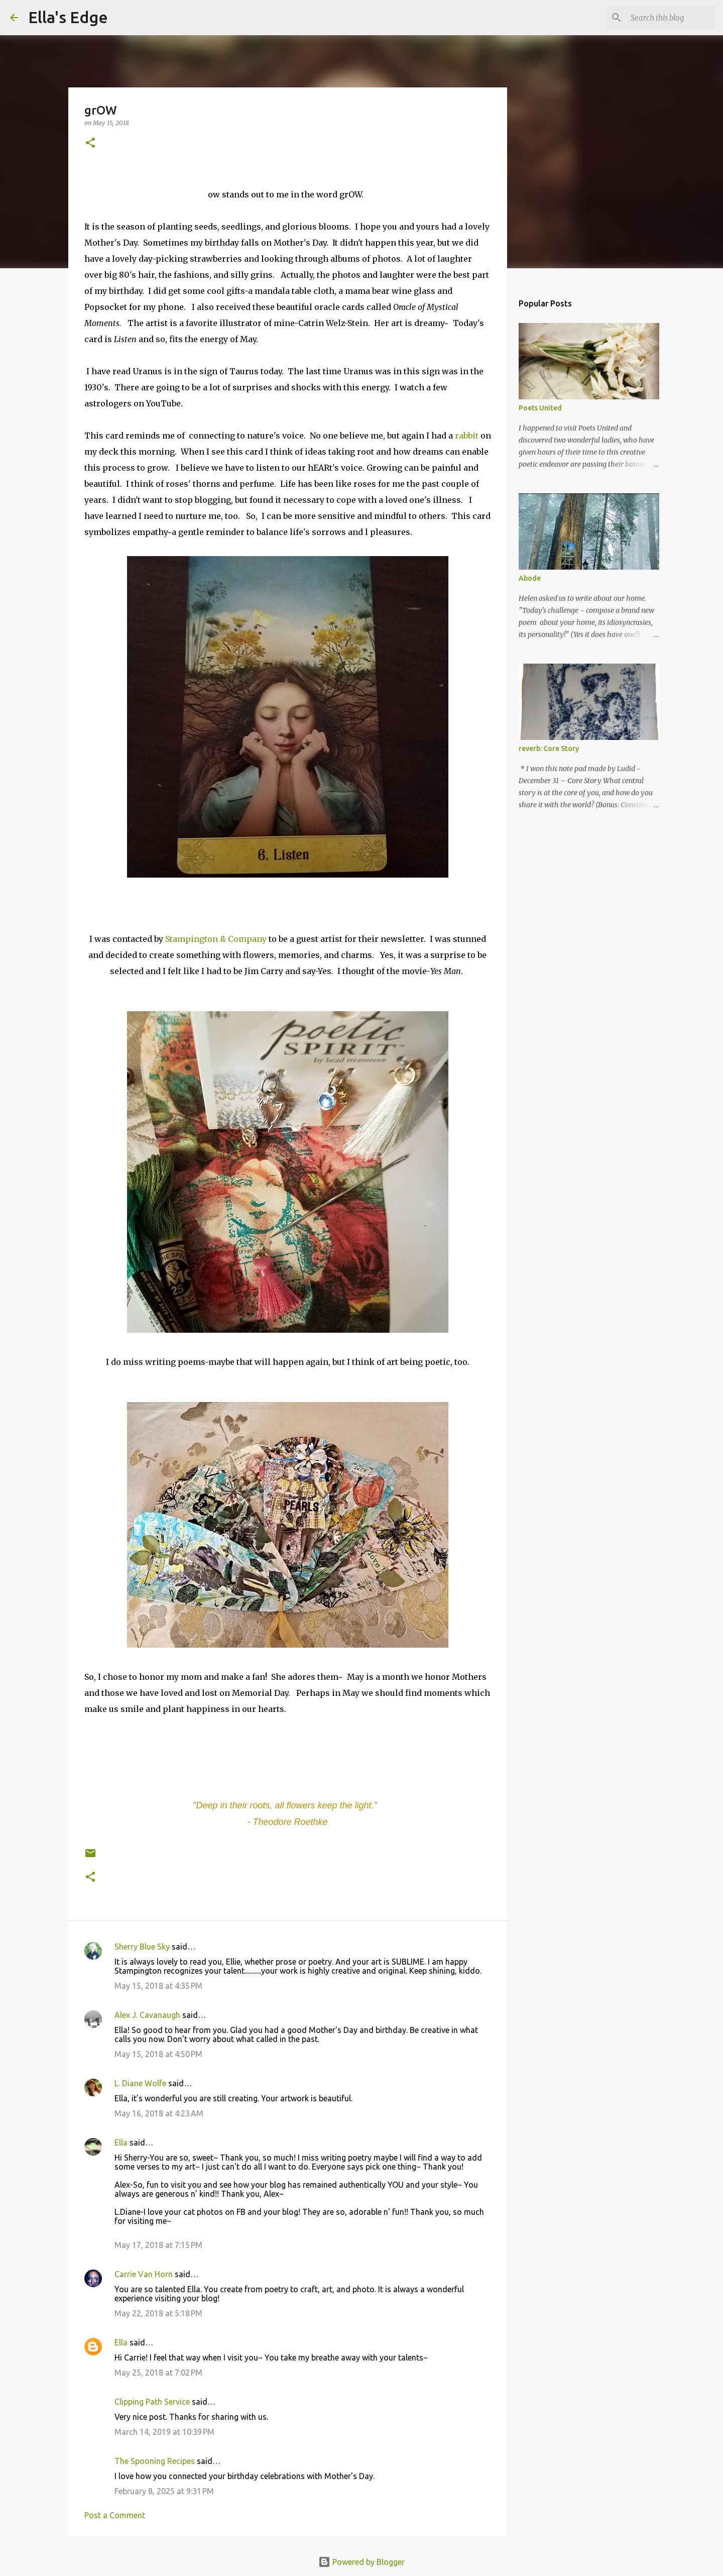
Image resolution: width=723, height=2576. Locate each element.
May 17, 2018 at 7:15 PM (158, 2244)
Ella (121, 2142)
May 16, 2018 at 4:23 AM (158, 2113)
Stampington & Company (215, 939)
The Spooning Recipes (154, 2460)
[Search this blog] (662, 18)
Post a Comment (114, 2515)
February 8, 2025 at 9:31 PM (164, 2491)
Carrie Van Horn (143, 2274)
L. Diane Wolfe (140, 2083)
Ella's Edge (68, 17)
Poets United (540, 408)
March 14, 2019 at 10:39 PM (164, 2431)
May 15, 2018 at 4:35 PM (158, 1985)
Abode (530, 578)
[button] (90, 143)
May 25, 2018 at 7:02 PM (158, 2372)
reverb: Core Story (549, 748)
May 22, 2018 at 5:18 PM (158, 2313)
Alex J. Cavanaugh (147, 2014)
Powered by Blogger (361, 2561)
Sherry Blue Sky (142, 1946)
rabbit (466, 436)
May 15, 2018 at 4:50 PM (158, 2054)
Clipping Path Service (152, 2401)
